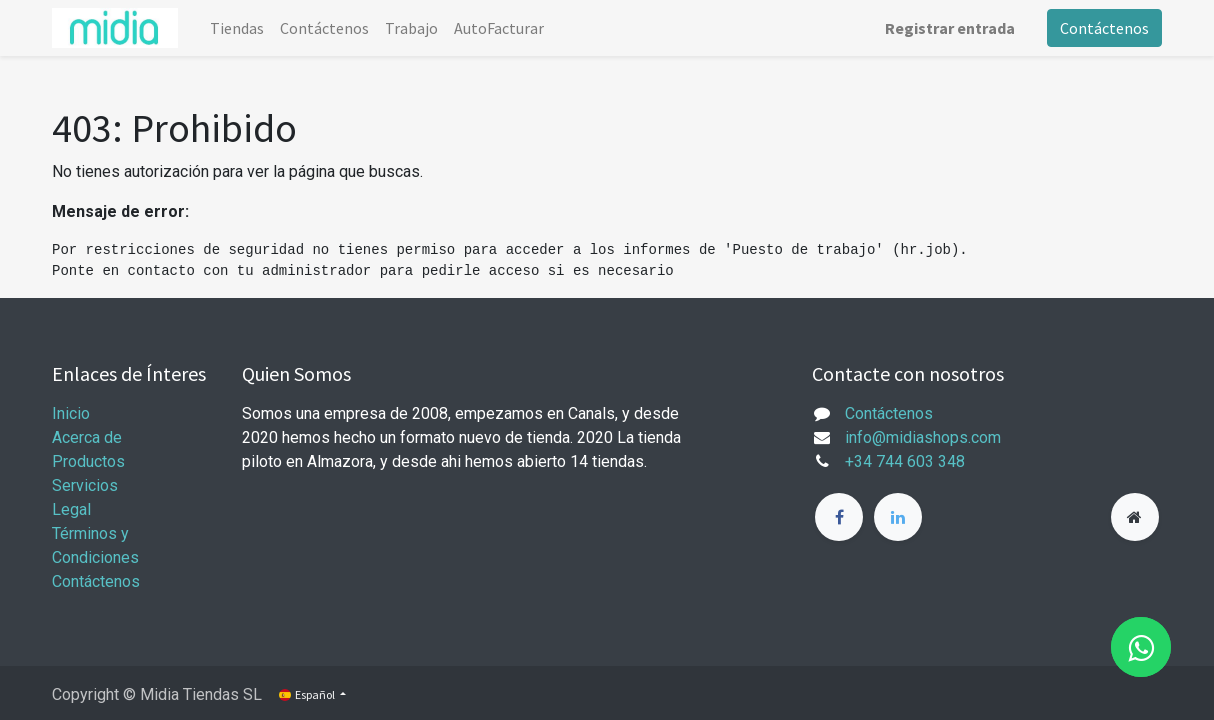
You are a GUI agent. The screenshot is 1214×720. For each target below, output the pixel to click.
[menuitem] (237, 28)
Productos (88, 461)
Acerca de (87, 437)
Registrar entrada (950, 28)
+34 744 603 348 (905, 461)
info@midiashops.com (923, 437)
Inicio (71, 413)
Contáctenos (1104, 28)
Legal (71, 509)
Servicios (85, 485)
